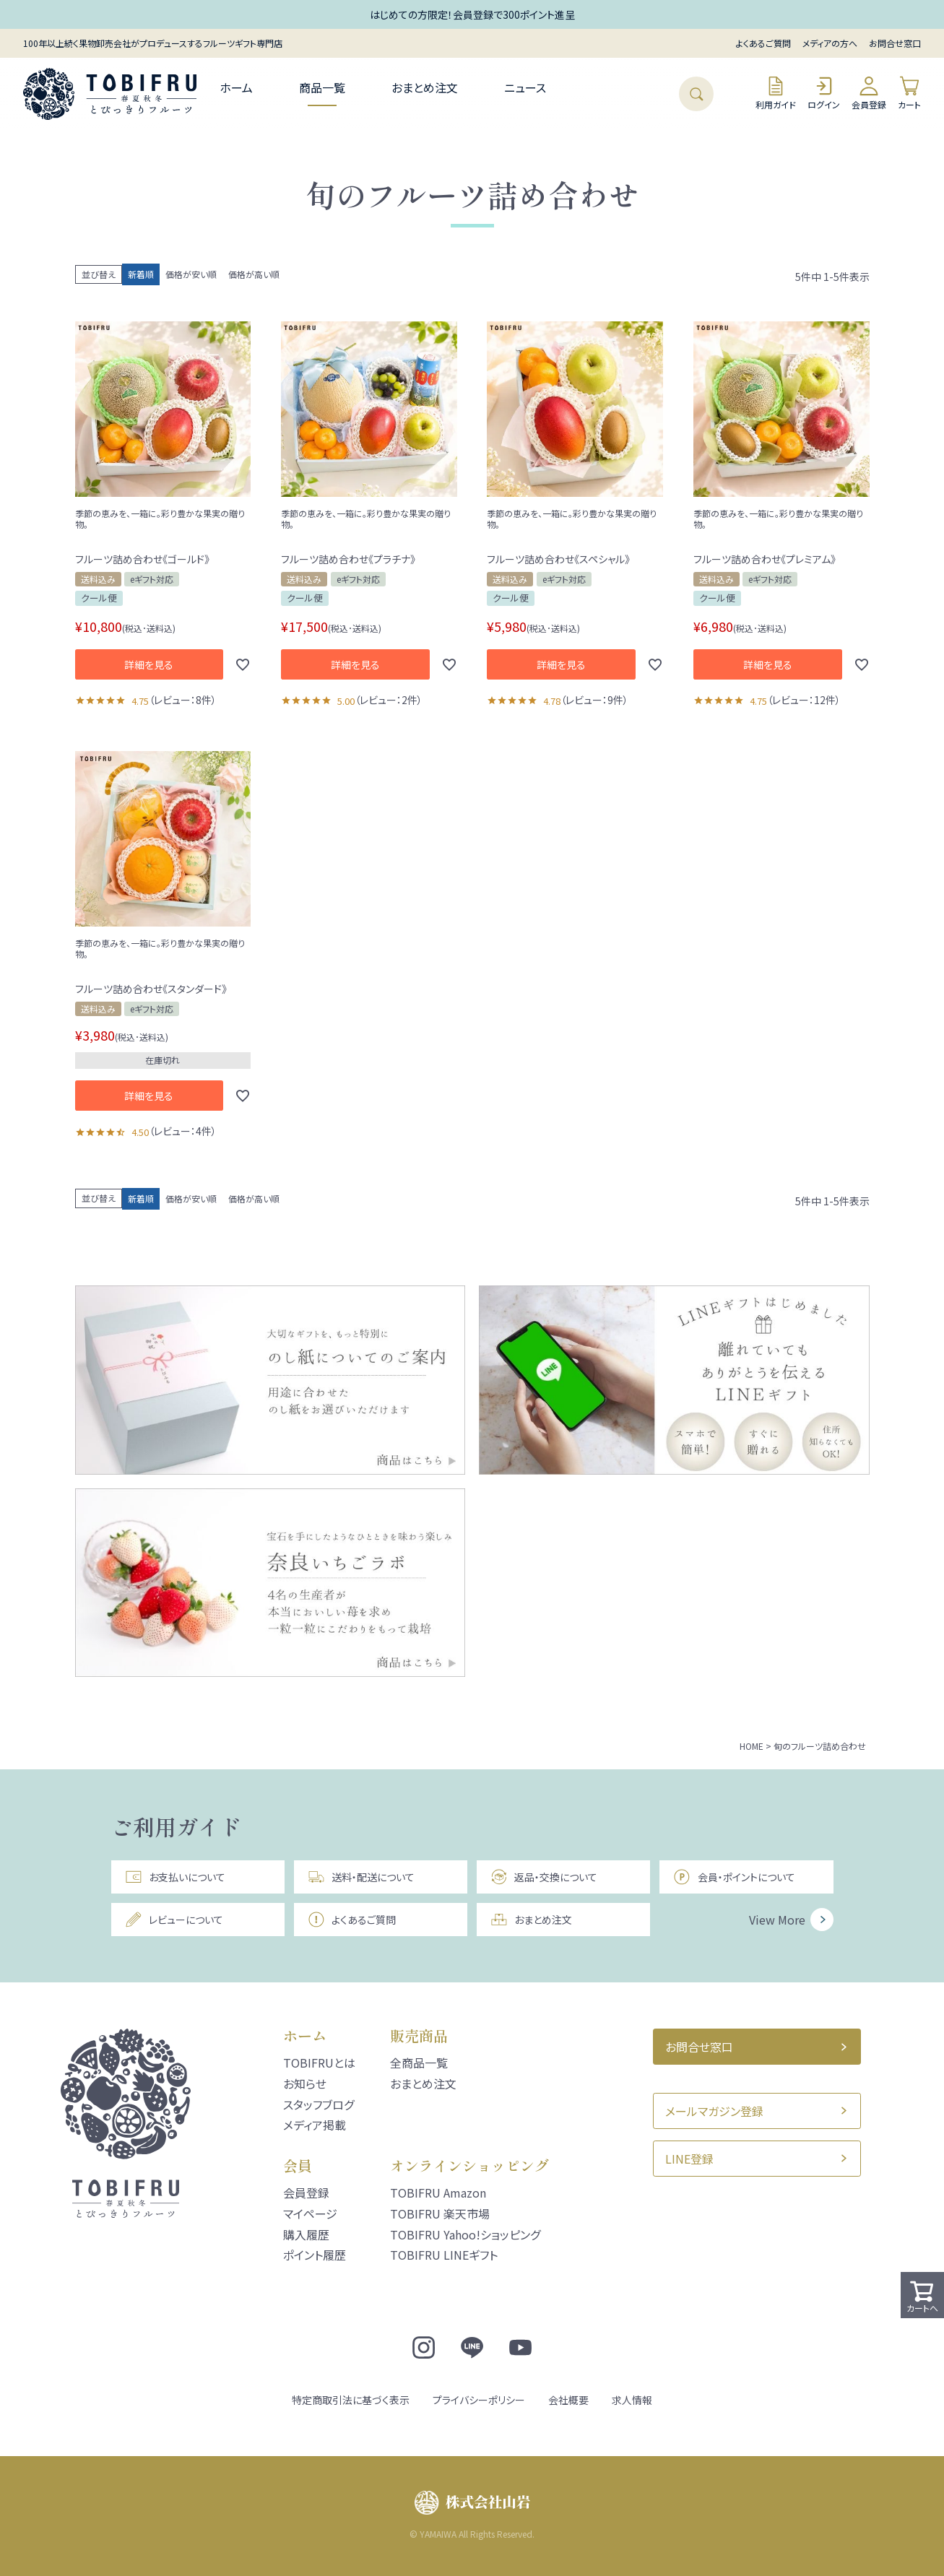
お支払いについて (175, 1877)
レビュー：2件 (388, 700)
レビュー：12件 (804, 700)
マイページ (310, 2213)
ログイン (823, 92)
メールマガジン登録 (714, 2111)
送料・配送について (361, 1877)
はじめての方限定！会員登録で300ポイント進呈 (472, 14)
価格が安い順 (191, 274)
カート (909, 92)
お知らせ (304, 2083)
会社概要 (568, 2400)
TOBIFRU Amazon (438, 2192)
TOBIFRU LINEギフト (444, 2254)
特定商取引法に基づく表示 (351, 2400)
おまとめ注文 (424, 87)
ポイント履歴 (314, 2254)
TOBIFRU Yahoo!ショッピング (465, 2234)
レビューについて (174, 1919)
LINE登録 (689, 2158)
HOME (751, 1746)
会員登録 (869, 92)
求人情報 (632, 2400)
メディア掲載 (314, 2124)
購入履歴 (306, 2234)
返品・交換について (543, 1877)
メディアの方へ (829, 43)
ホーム (236, 87)
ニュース (525, 87)
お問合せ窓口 (895, 43)
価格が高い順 (254, 274)
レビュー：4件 (183, 1131)
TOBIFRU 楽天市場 (440, 2213)
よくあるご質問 (763, 43)
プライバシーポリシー (479, 2400)
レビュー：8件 (183, 700)
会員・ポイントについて (733, 1877)
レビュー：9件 (594, 700)
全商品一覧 (419, 2062)
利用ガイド (775, 92)
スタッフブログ (318, 2104)
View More (777, 1919)
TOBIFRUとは (319, 2062)
